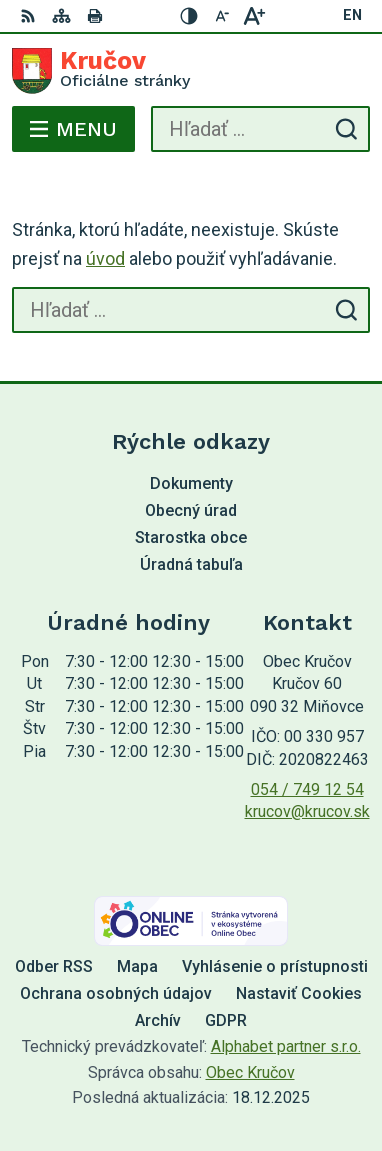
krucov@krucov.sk (307, 811)
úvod (105, 258)
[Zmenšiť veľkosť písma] (222, 16)
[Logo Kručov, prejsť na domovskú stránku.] (191, 71)
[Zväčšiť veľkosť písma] (254, 16)
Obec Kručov (250, 1072)
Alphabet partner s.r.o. (286, 1046)
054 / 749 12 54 (307, 789)
